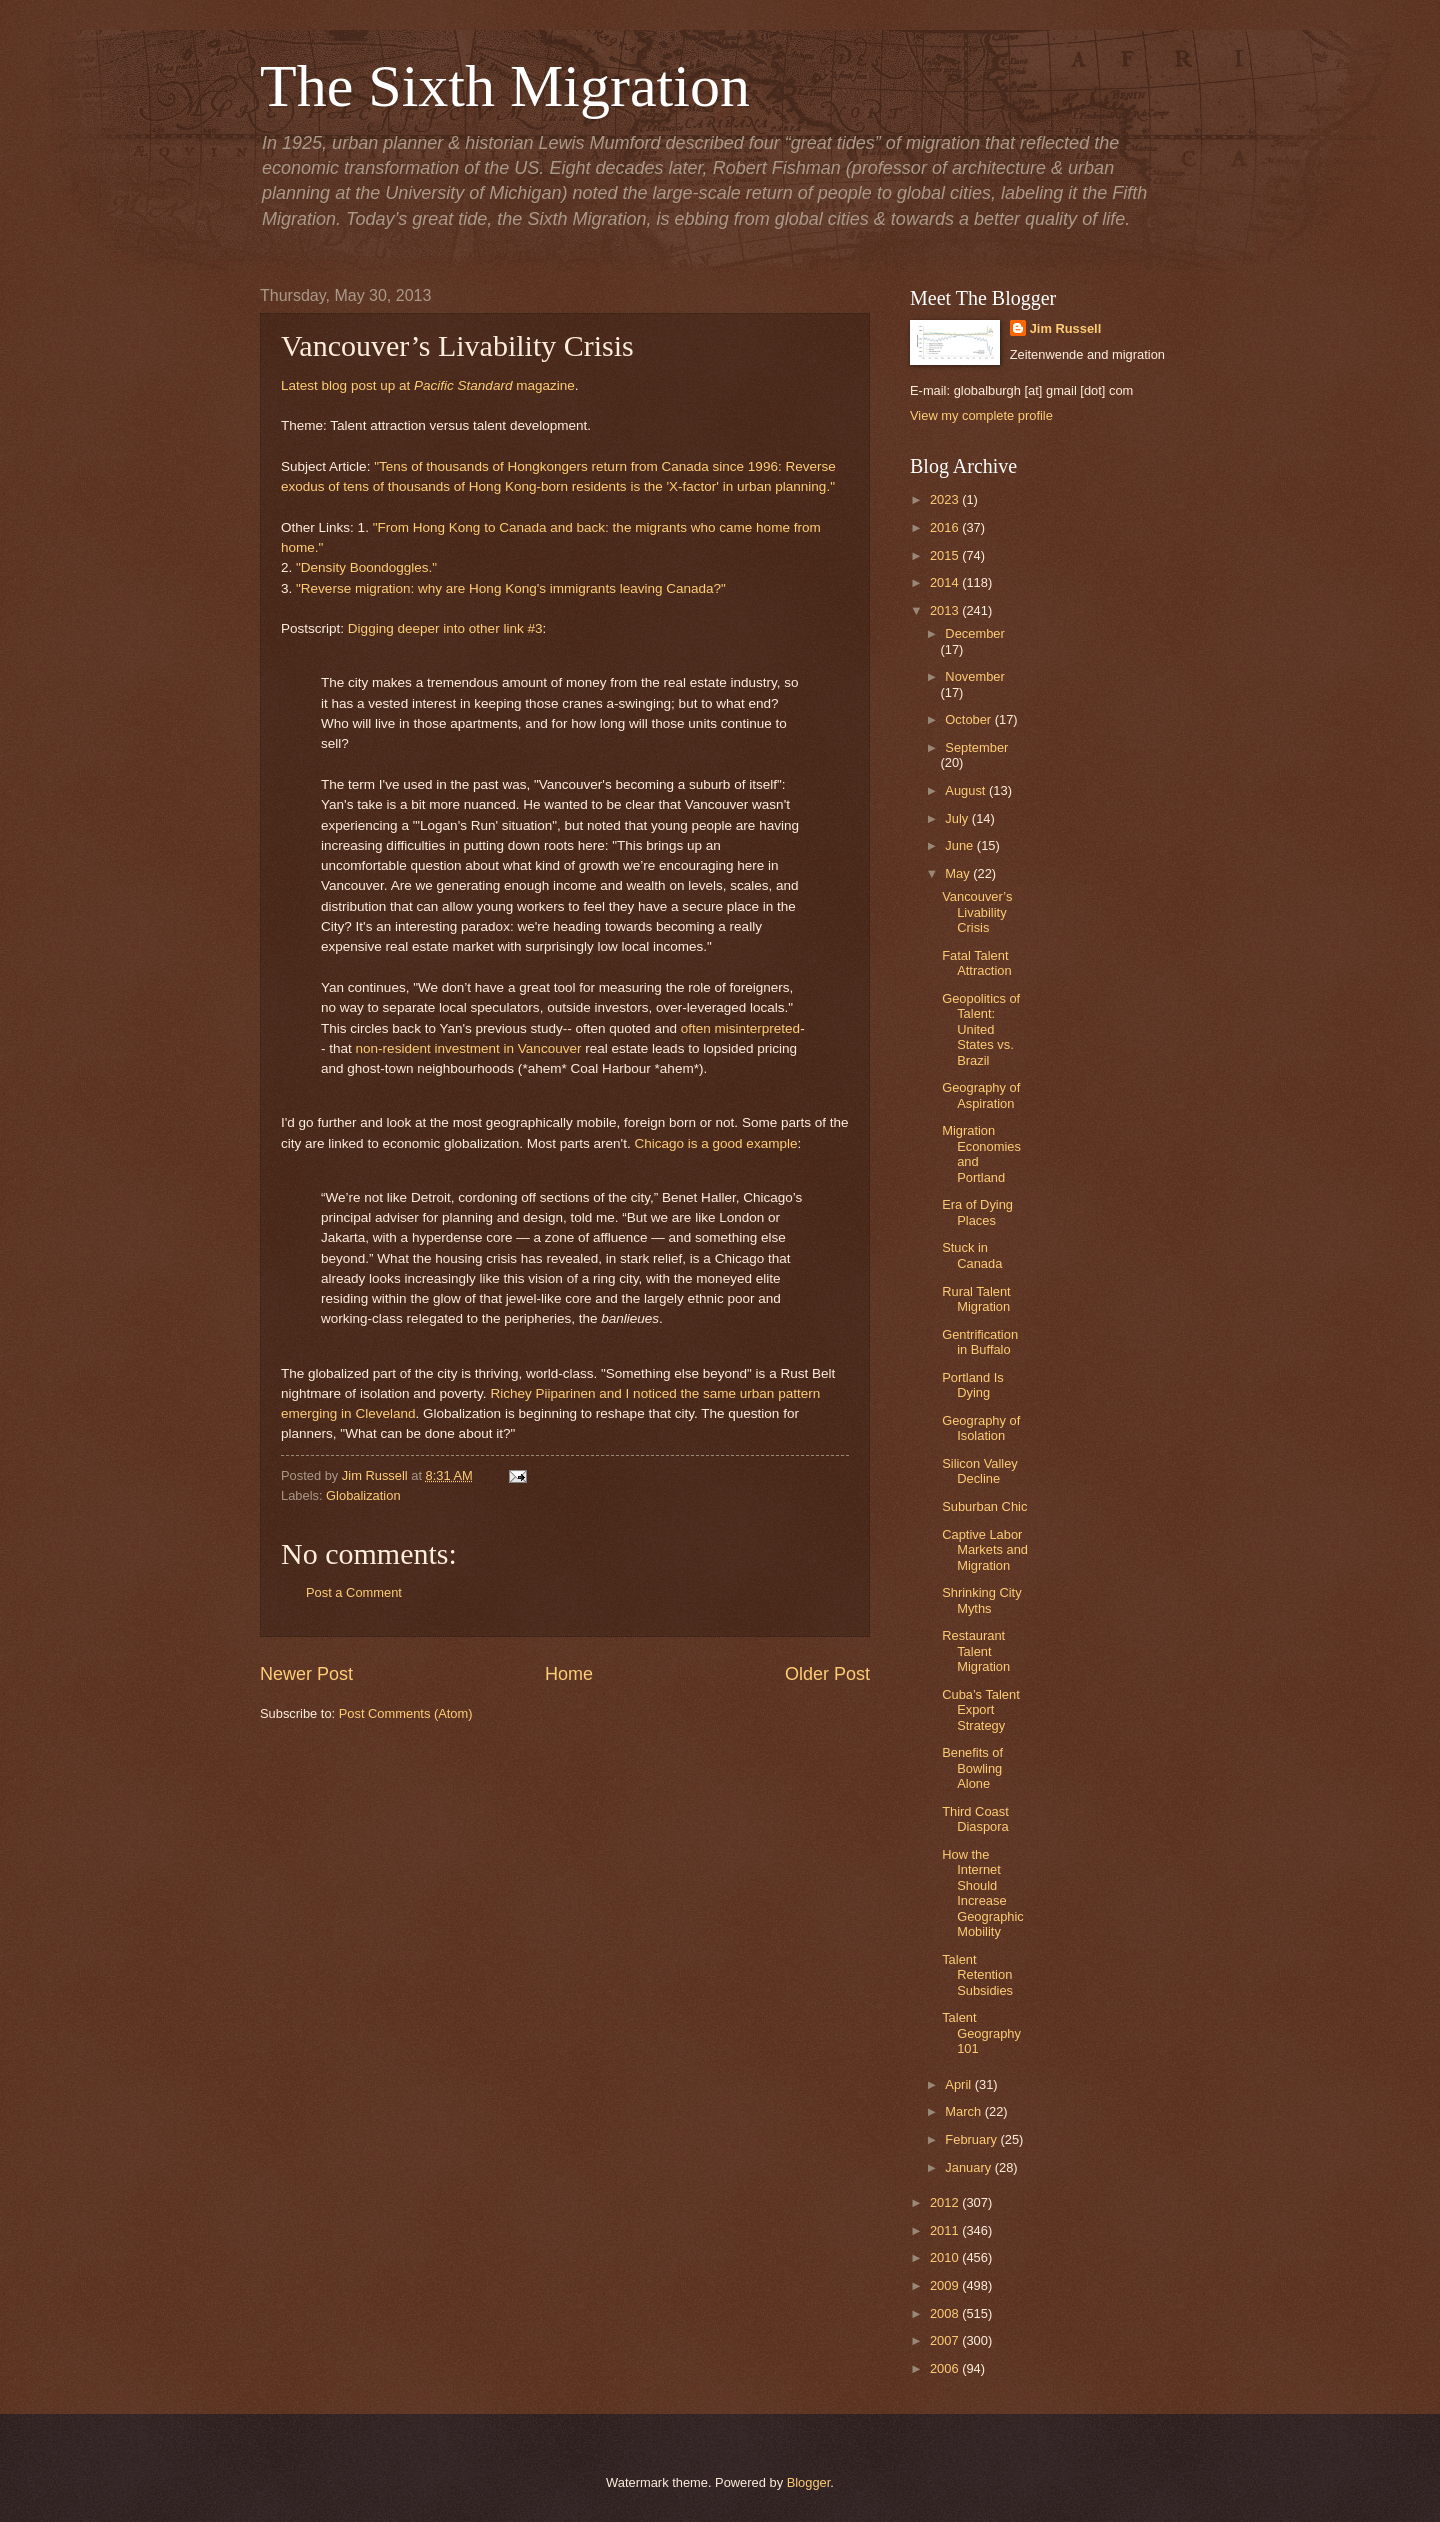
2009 (946, 2285)
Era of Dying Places (977, 1212)
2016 (946, 527)
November (974, 676)
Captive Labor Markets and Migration (985, 1550)
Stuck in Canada (972, 1255)
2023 (946, 499)
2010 (946, 2257)
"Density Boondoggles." (366, 567)
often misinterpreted (740, 1028)
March (964, 2111)
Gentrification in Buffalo (980, 1342)
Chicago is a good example (715, 1143)
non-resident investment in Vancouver (469, 1048)
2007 (946, 2340)
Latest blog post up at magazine (428, 385)
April (959, 2084)
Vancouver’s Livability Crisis (977, 912)
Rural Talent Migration (976, 1299)
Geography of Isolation (981, 1428)
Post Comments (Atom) (406, 1713)
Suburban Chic (984, 1506)
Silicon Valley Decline (980, 1471)
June (961, 845)
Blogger (809, 2482)
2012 (946, 2202)
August (967, 790)
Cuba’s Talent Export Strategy (981, 1710)
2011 (946, 2230)
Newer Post (306, 1674)
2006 (946, 2368)
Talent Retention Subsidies (977, 1975)
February (972, 2139)
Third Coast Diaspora (975, 1819)
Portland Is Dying (973, 1385)
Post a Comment (354, 1592)
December (974, 633)
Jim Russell (1066, 328)
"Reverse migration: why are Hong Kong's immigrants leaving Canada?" (511, 588)
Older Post (827, 1674)
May (959, 873)
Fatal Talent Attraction (976, 963)
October (969, 719)
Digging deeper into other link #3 (445, 628)
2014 (946, 582)
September (976, 747)
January (969, 2167)
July (958, 818)
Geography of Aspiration (981, 1095)
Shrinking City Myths (981, 1600)
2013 (946, 610)
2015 (946, 555)
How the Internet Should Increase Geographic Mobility (983, 1893)
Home (569, 1674)
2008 (946, 2313)
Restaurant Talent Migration (976, 1651)
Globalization (363, 1495)
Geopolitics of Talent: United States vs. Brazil (981, 1029)
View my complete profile (981, 415)
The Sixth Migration (505, 86)
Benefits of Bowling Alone (972, 1768)
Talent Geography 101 (981, 2033)
